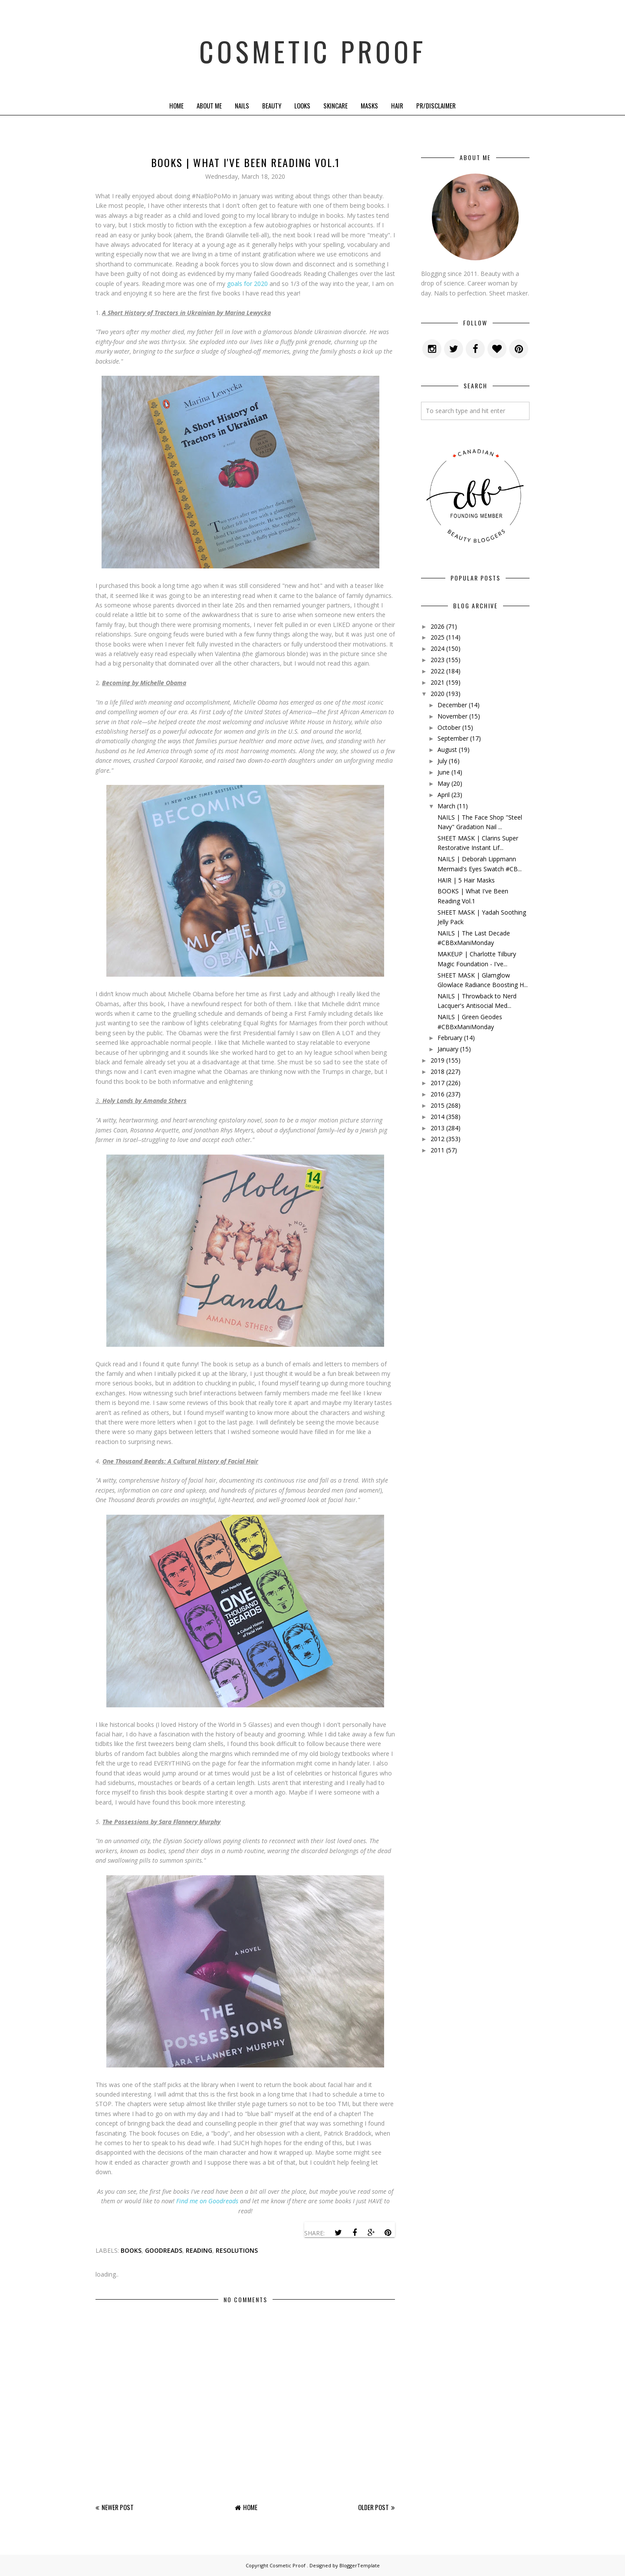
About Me (209, 105)
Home (176, 105)
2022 (437, 671)
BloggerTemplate (359, 2565)
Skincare (335, 105)
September (453, 738)
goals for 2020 (248, 283)
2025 (437, 637)
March (446, 806)
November (452, 716)
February (450, 1038)
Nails (242, 105)
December (452, 705)
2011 (437, 1150)
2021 (437, 682)
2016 (437, 1094)
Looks (302, 105)
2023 (437, 660)
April (444, 795)
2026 (437, 626)
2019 (437, 1060)
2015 (437, 1105)
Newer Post (118, 2507)
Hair (397, 105)
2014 (437, 1116)
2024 (437, 648)
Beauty (271, 105)
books (131, 2250)
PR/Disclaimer (436, 105)
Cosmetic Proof (313, 47)
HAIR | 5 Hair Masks (466, 880)
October (449, 727)
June (444, 772)
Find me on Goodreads (207, 2201)
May (444, 783)
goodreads (163, 2250)
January (448, 1049)
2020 (437, 693)
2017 (437, 1083)
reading (199, 2250)
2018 (437, 1071)
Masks (369, 105)
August (447, 749)
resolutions (237, 2250)
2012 (437, 1139)
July (442, 761)
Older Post (373, 2507)
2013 (437, 1128)
